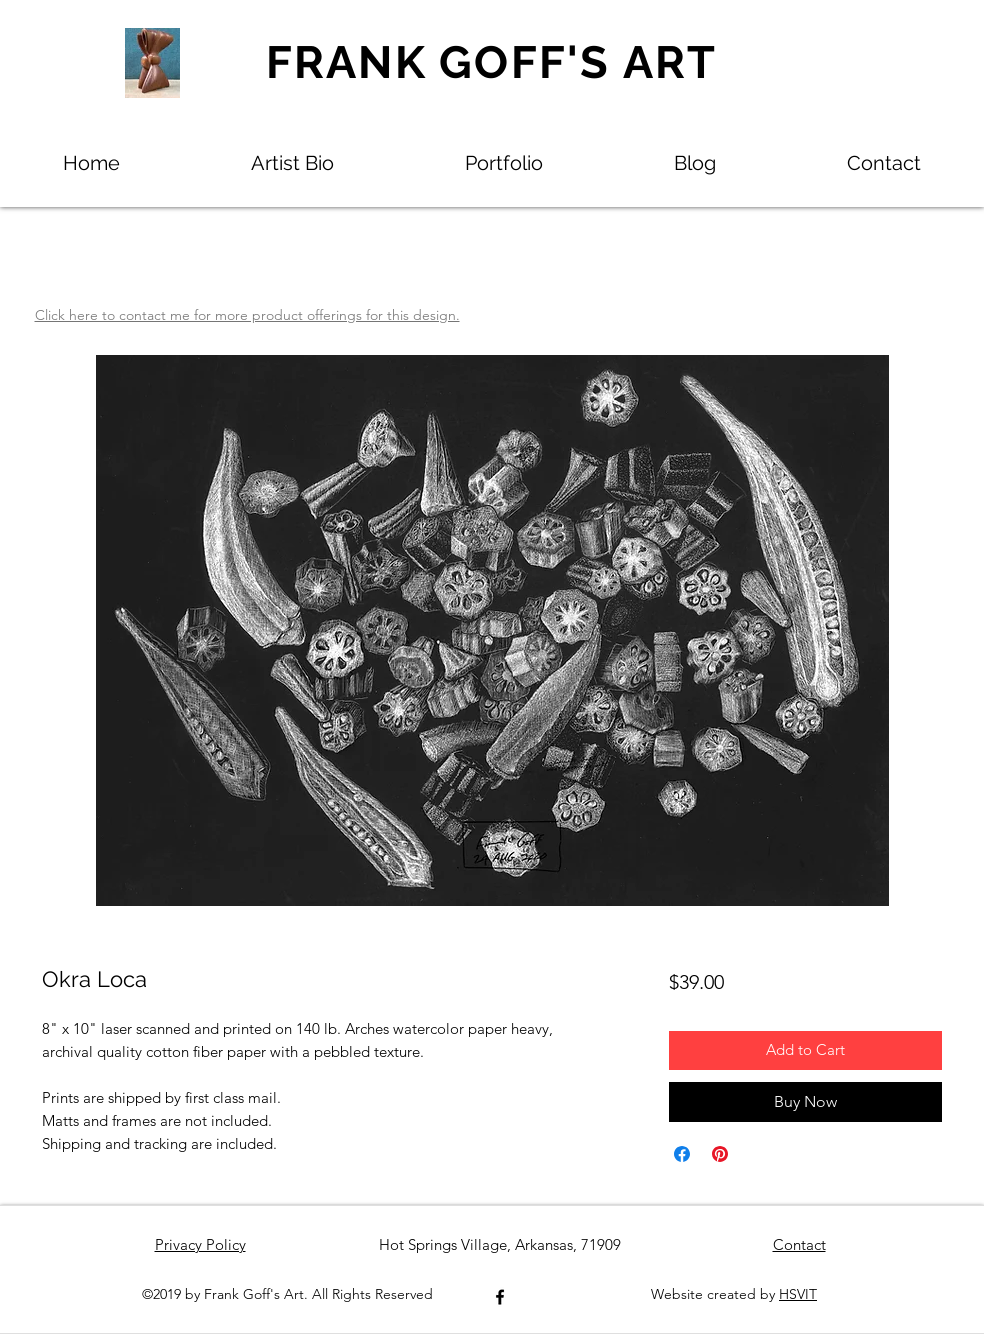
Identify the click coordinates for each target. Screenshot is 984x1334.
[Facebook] (500, 1297)
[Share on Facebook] (682, 1154)
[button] (504, 163)
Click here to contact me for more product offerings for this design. (247, 315)
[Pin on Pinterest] (720, 1154)
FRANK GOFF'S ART (492, 62)
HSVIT (798, 1294)
